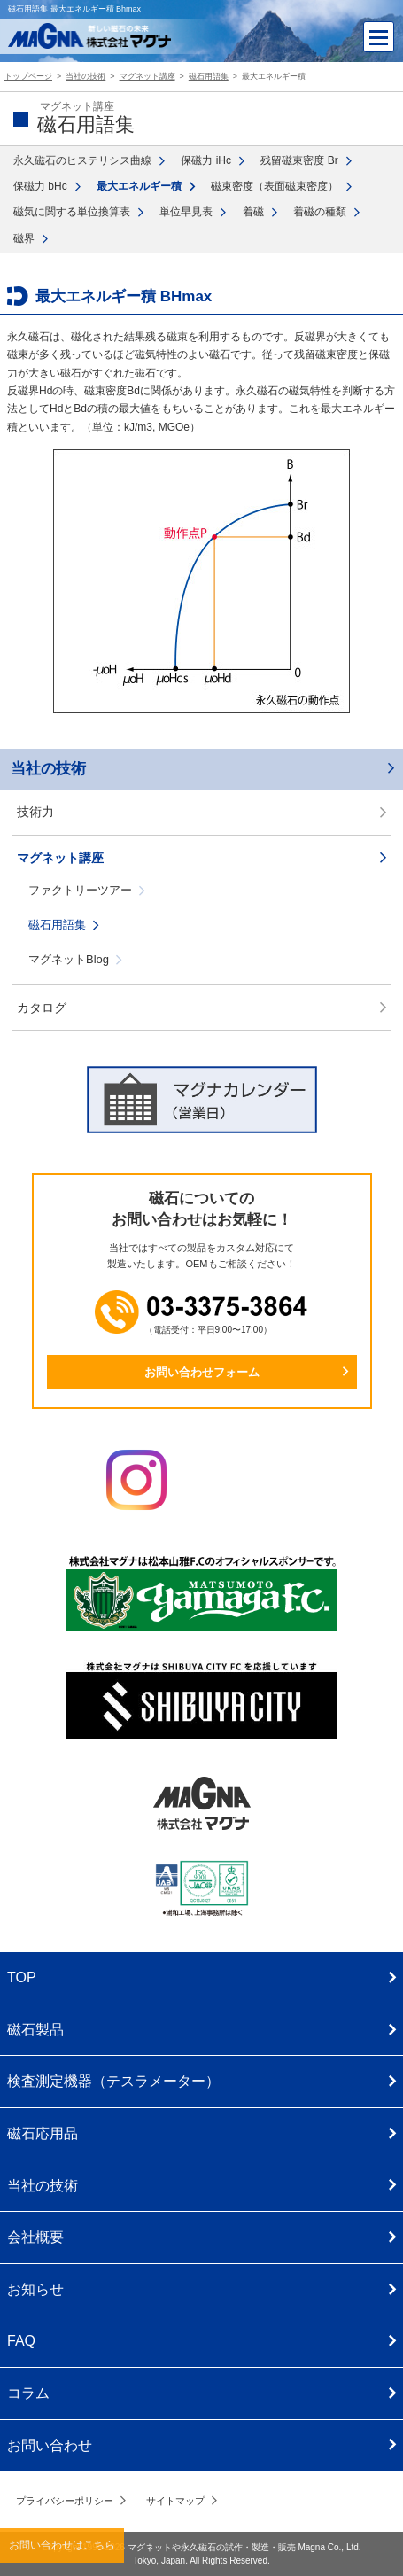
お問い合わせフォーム (202, 1372)
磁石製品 (35, 2029)
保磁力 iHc (206, 160)
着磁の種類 (319, 212)
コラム (28, 2393)
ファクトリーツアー (80, 890)
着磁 (253, 212)
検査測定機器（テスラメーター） (113, 2081)
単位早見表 (186, 212)
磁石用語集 (57, 924)
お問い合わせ (49, 2445)
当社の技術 (48, 768)
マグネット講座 (60, 858)
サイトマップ (175, 2500)
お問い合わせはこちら (62, 2545)
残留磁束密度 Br (298, 160)
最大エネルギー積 (139, 186)
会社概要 (35, 2237)
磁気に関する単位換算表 (71, 212)
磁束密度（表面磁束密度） (274, 186)
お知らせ (35, 2289)
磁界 (24, 238)
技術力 (35, 812)
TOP (21, 1977)
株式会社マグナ (202, 1803)
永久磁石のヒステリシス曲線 (82, 160)
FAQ (21, 2340)
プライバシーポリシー (64, 2500)
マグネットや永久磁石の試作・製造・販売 (211, 2547)
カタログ (41, 1007)
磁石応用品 (42, 2133)
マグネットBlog (68, 959)
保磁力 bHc (40, 186)
